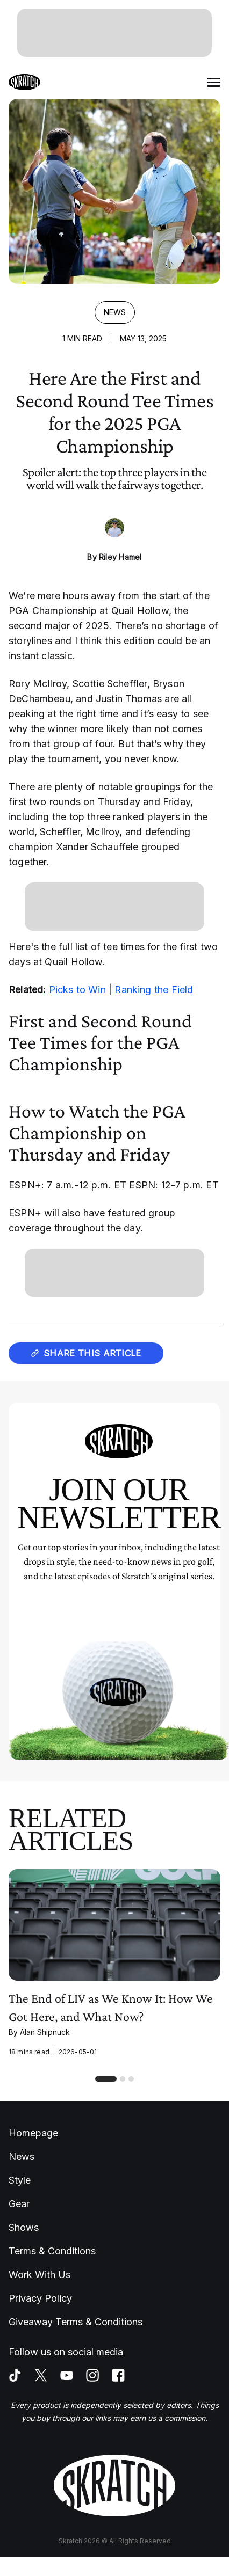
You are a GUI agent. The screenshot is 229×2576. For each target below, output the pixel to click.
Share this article (86, 1353)
